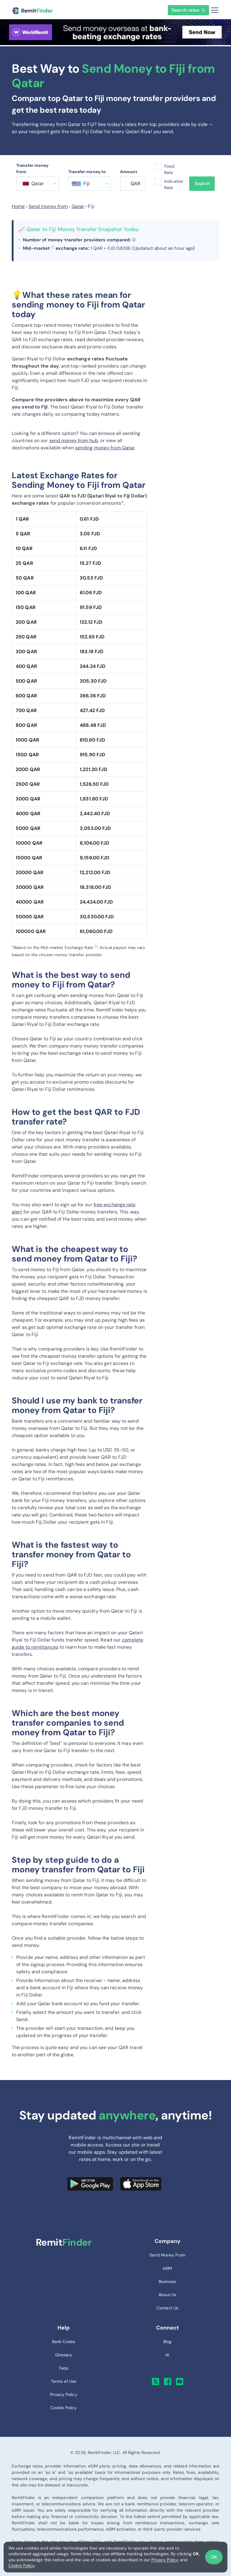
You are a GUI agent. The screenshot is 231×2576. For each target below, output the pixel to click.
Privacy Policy (164, 2559)
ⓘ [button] (52, 247)
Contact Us (167, 2308)
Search (202, 183)
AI (167, 2354)
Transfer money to (87, 171)
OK (214, 2557)
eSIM (167, 2268)
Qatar (78, 206)
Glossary (63, 2354)
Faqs (63, 2368)
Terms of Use (63, 2381)
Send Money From (167, 2255)
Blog (167, 2341)
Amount (128, 171)
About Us (168, 2294)
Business (167, 2281)
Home (18, 206)
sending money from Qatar (104, 448)
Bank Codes (63, 2341)
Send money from (48, 206)
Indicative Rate (172, 184)
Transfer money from (32, 168)
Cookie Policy (21, 2565)
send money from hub (73, 440)
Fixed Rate (169, 169)
